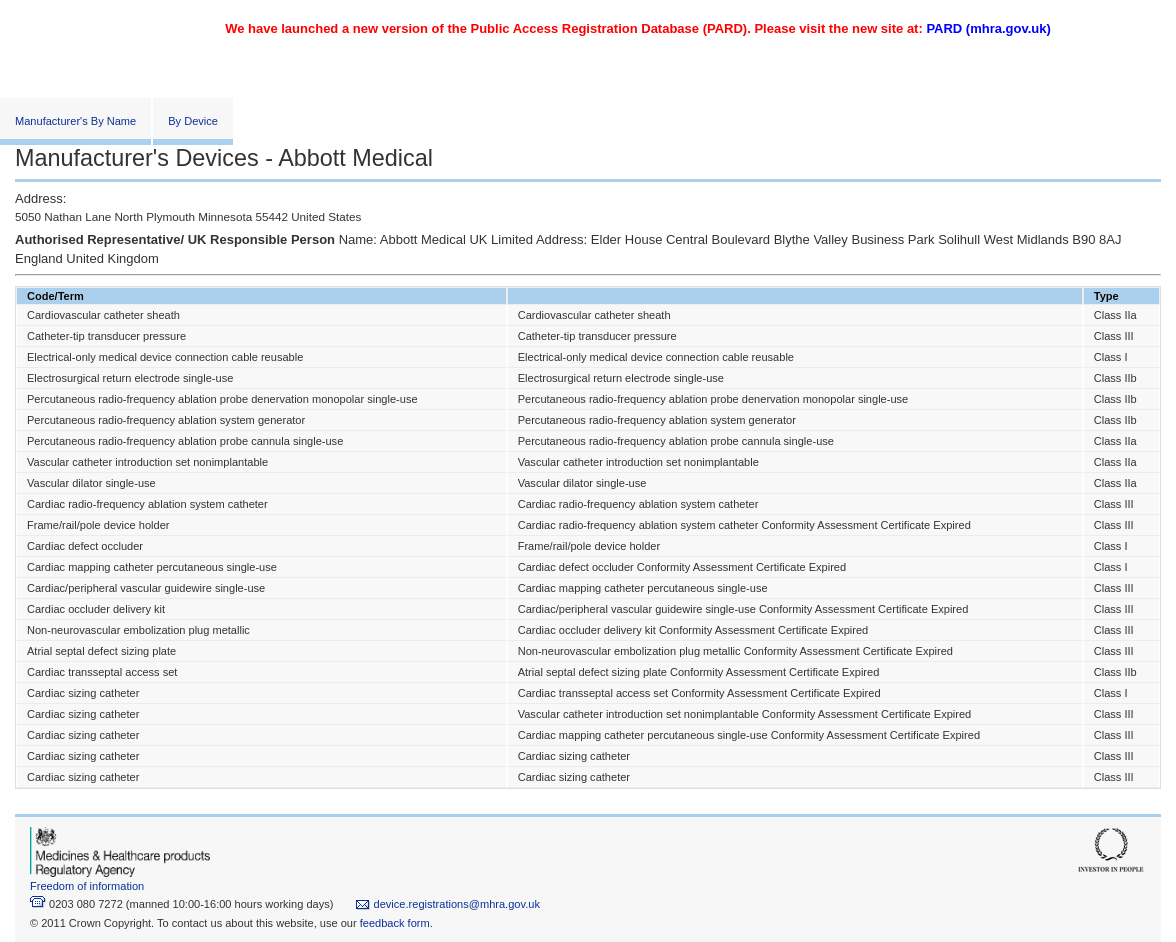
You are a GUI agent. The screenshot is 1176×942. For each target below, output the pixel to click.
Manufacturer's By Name (75, 121)
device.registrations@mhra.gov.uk (447, 904)
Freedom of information (87, 886)
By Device (193, 121)
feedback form (395, 923)
